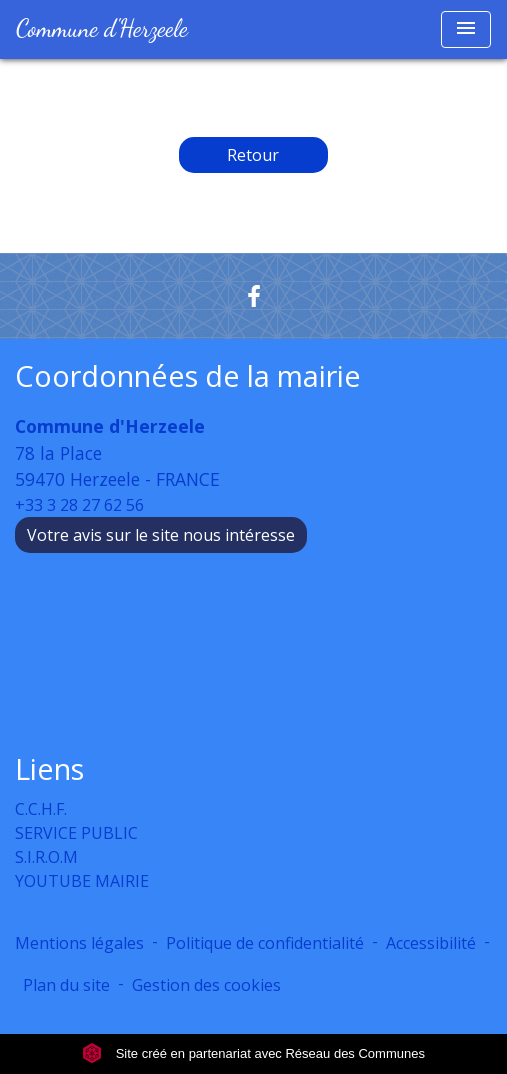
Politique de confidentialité (265, 943)
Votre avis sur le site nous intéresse (161, 535)
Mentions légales (79, 943)
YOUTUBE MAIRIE (82, 881)
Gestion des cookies (206, 985)
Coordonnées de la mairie (188, 376)
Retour (253, 155)
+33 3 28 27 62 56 (79, 505)
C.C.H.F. (41, 809)
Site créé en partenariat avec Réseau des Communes (253, 1053)
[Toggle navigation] (466, 29)
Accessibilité (431, 943)
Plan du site (66, 985)
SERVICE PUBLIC (76, 833)
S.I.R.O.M (46, 857)
